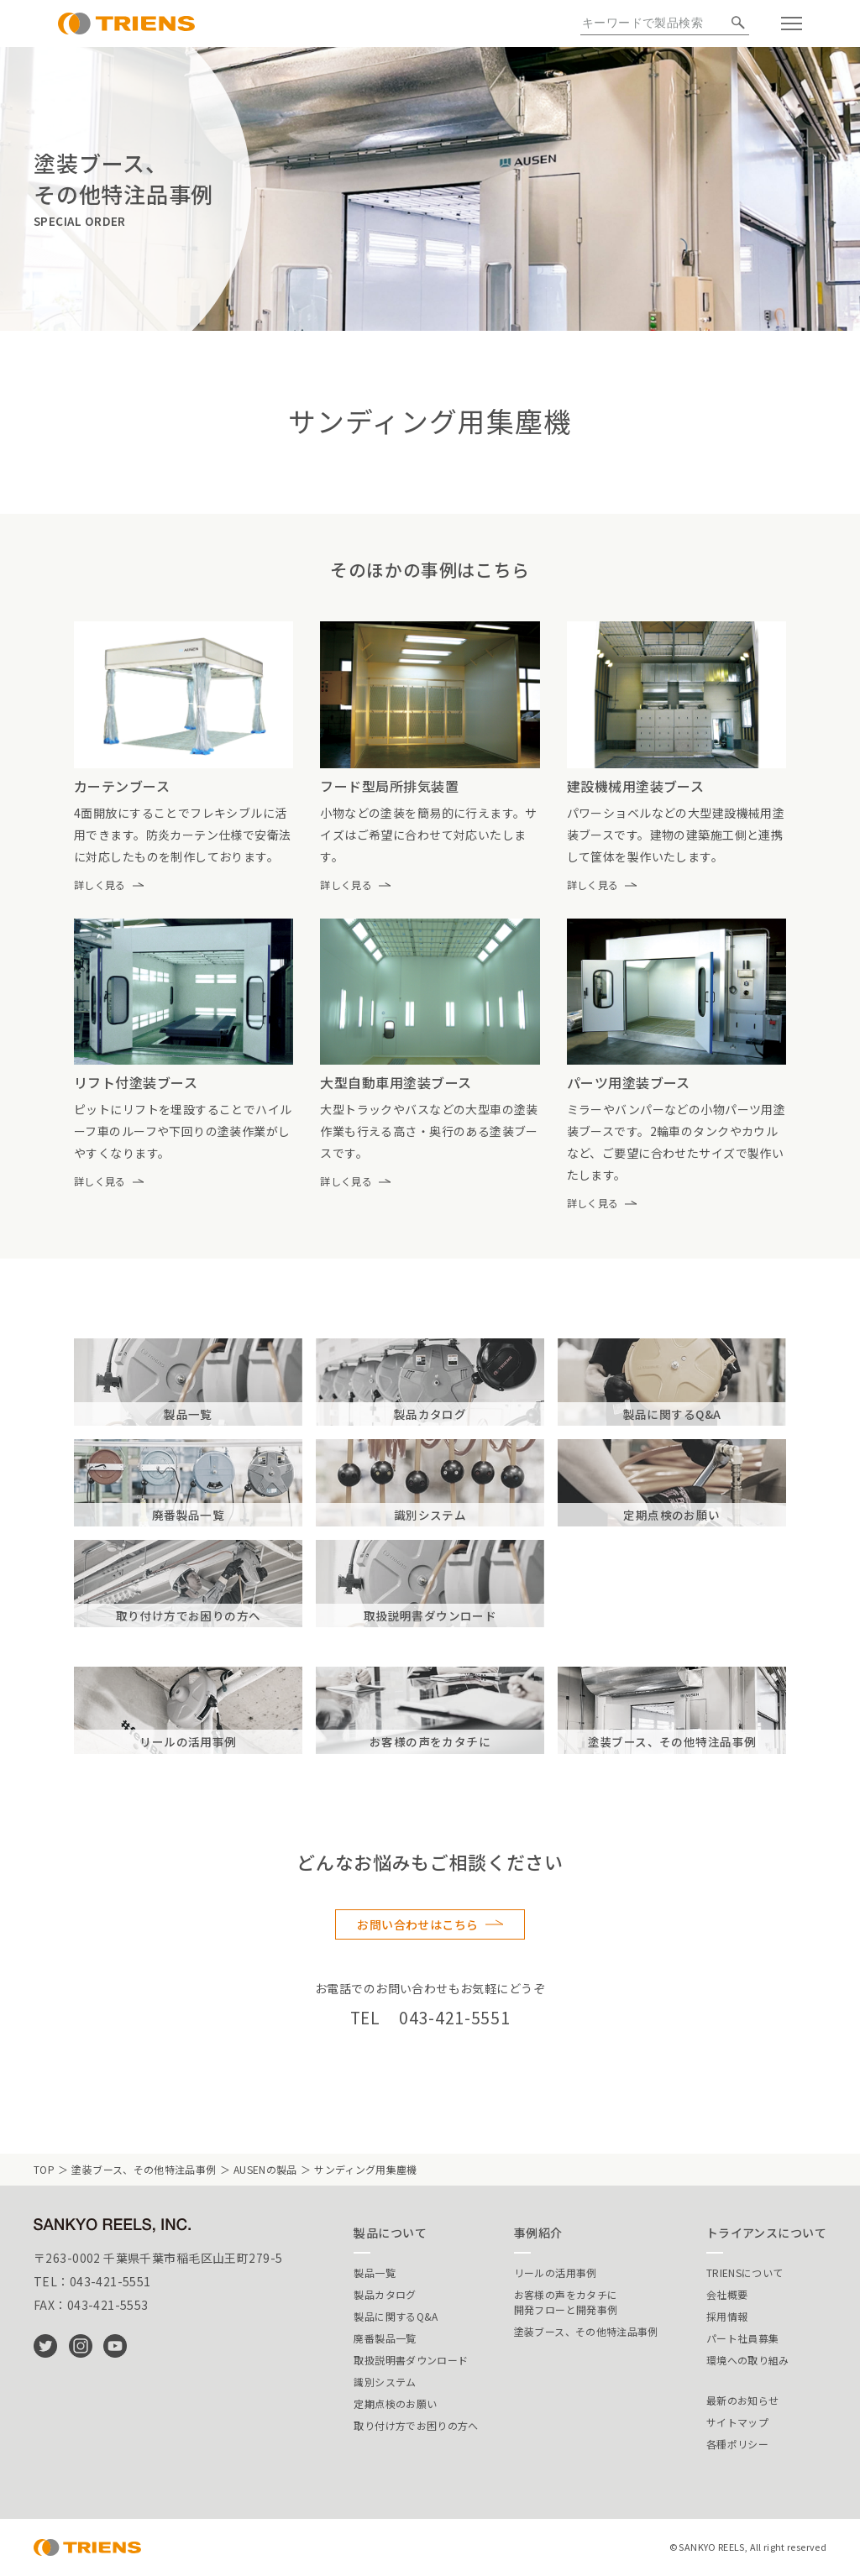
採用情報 (726, 2316)
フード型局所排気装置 (389, 786)
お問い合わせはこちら (417, 1924)
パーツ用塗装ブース (628, 1082)
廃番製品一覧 (385, 2338)
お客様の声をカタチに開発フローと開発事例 (566, 2302)
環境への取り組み (747, 2360)
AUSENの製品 (265, 2169)
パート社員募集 (742, 2338)
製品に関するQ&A (396, 2316)
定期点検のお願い (395, 2403)
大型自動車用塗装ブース (395, 1082)
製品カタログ (385, 2294)
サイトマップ (737, 2422)
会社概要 (726, 2294)
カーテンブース (122, 786)
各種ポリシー (737, 2444)
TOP (44, 2169)
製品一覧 (374, 2272)
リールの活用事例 (555, 2272)
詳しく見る (100, 884)
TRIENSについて (745, 2272)
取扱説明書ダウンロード (411, 2360)
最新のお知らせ (742, 2400)
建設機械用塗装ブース (636, 786)
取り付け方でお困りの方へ (416, 2425)
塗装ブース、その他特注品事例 (143, 2169)
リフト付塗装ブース (135, 1082)
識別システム (385, 2381)
